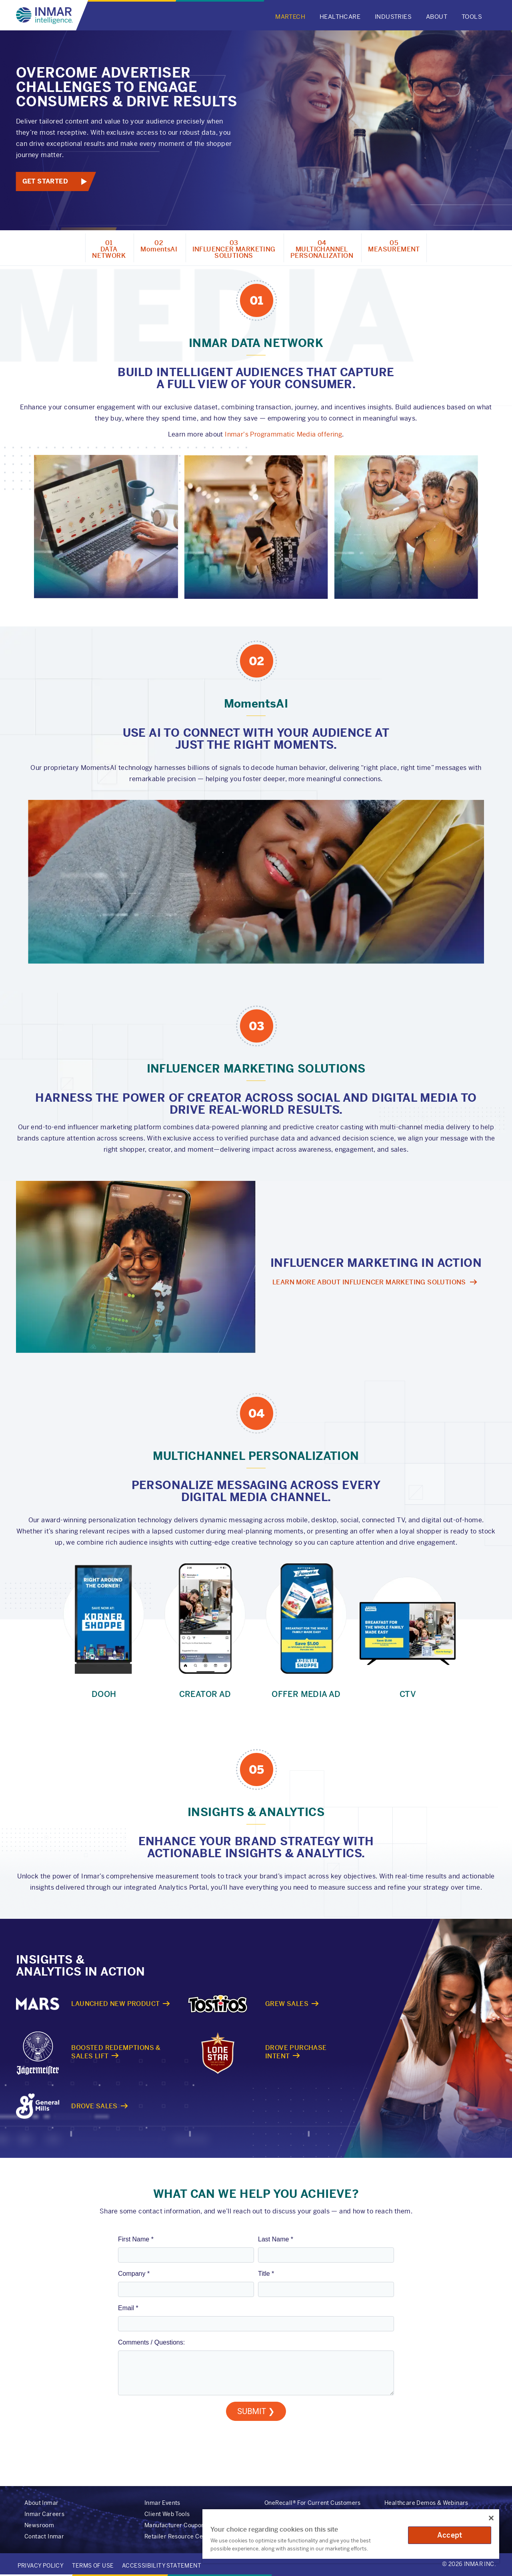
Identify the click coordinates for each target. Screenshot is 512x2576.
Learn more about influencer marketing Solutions (369, 1282)
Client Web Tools (167, 2514)
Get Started (45, 181)
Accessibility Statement (161, 2565)
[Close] (491, 2518)
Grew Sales (286, 2004)
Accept (449, 2535)
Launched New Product (115, 2004)
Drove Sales (94, 2106)
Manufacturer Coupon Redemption (191, 2525)
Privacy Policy (41, 2565)
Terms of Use (93, 2565)
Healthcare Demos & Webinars (426, 2502)
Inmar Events (162, 2502)
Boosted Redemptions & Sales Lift (115, 2052)
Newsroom (39, 2525)
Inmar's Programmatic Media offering (283, 434)
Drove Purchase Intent (296, 2052)
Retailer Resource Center (179, 2536)
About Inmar (41, 2502)
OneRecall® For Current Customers (312, 2502)
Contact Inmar (44, 2536)
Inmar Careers (44, 2514)
